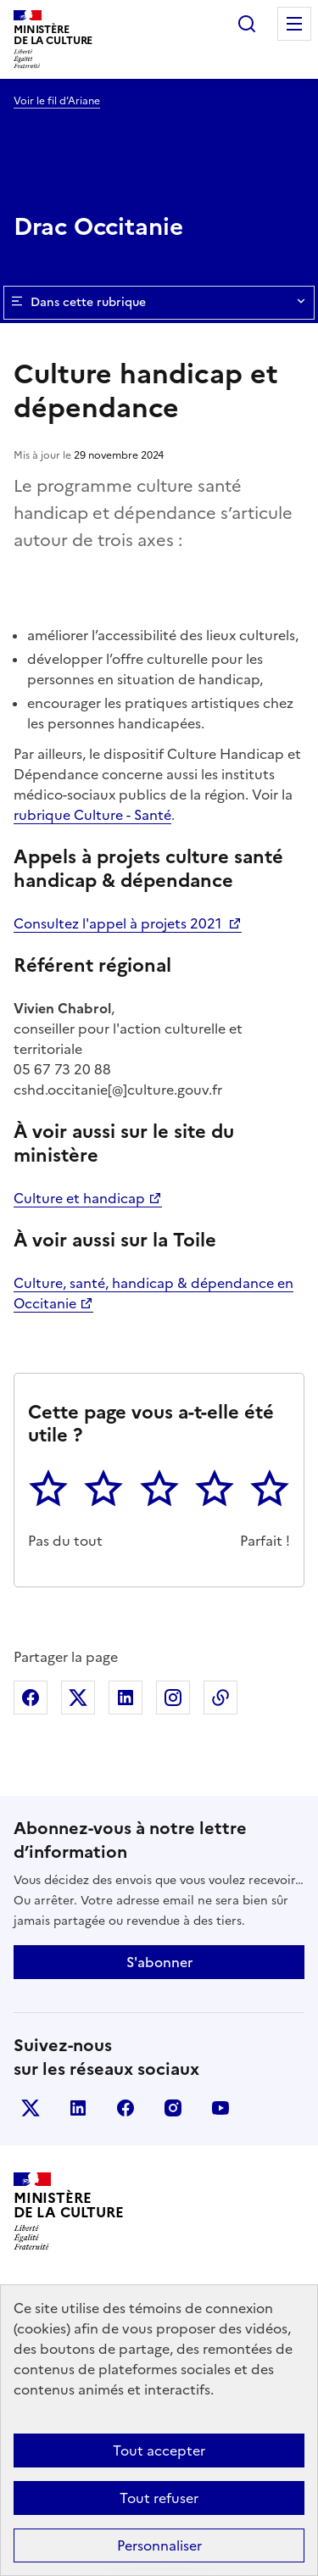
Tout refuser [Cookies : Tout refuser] (159, 2498)
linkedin (78, 2108)
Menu (294, 24)
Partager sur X (78, 1698)
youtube (220, 2108)
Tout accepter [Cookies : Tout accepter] (159, 2450)
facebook (125, 2108)
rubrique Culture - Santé (92, 815)
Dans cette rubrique (159, 303)
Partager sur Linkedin (125, 1698)
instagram (173, 2108)
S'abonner (159, 1962)
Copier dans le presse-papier (220, 1698)
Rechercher (247, 24)
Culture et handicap (79, 1198)
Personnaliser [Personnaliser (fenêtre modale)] (159, 2545)
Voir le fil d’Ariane (57, 101)
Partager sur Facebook (30, 1698)
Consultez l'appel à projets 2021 (119, 923)
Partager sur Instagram (173, 1698)
